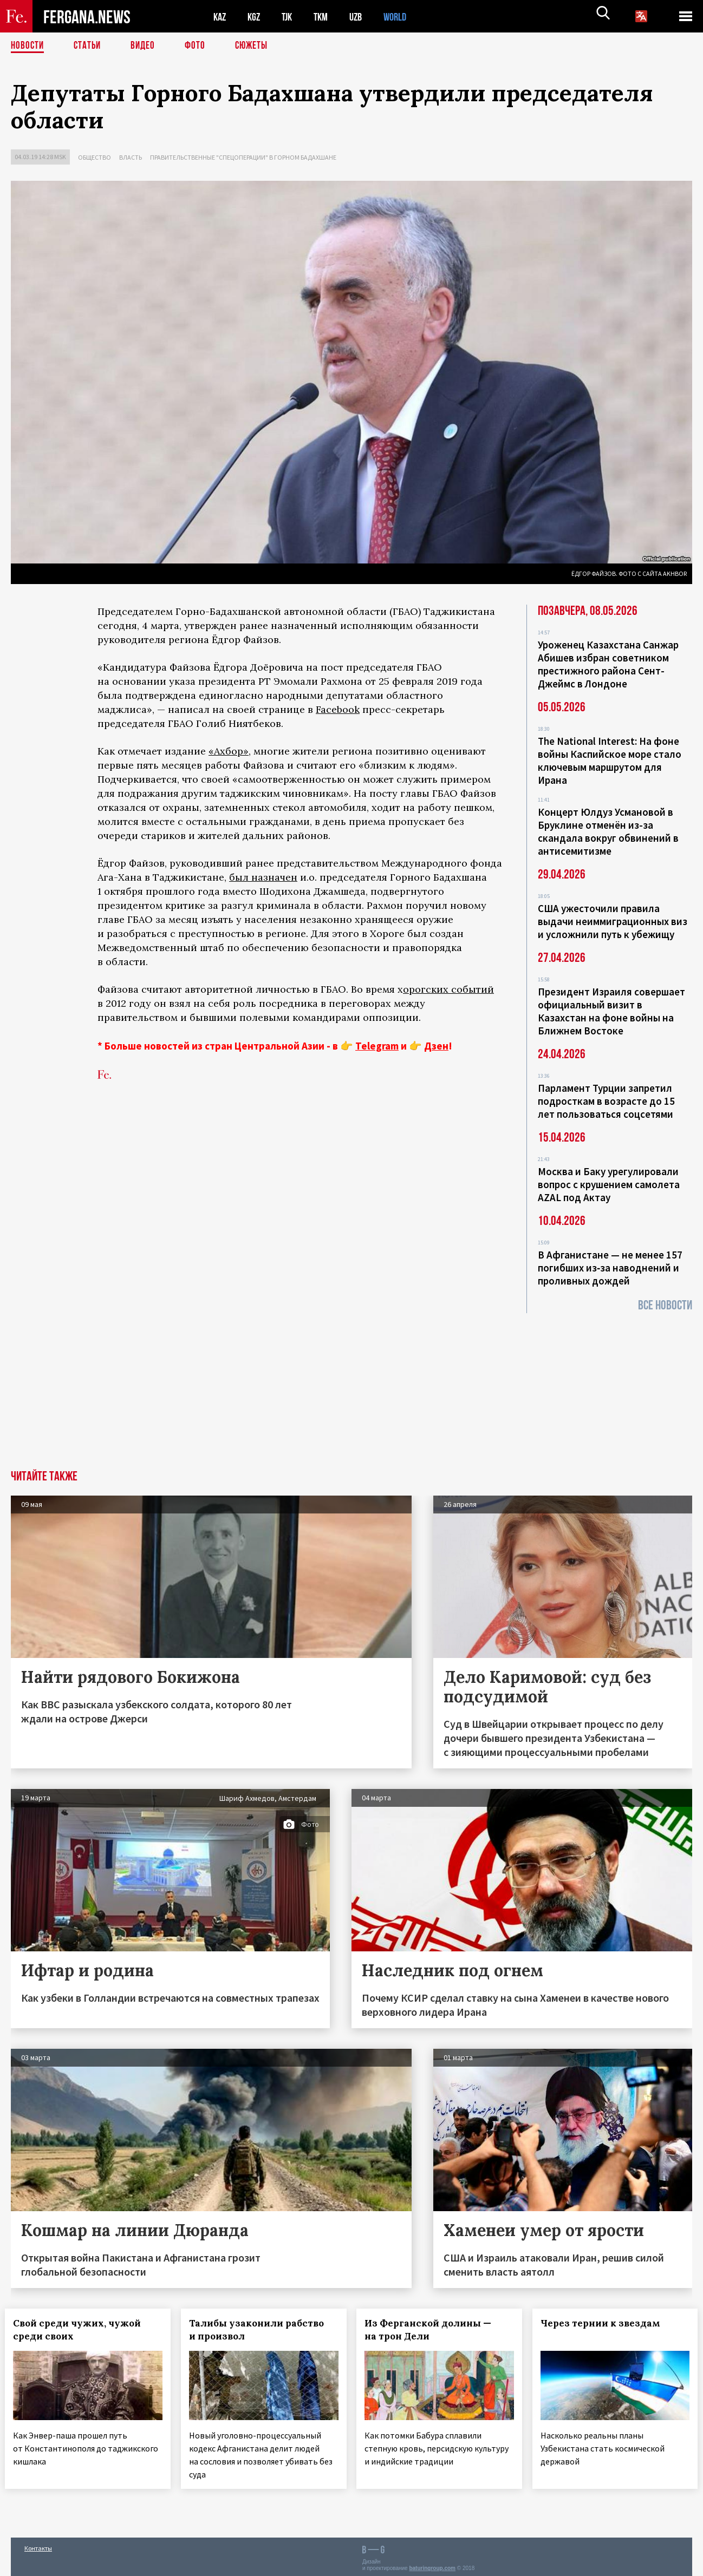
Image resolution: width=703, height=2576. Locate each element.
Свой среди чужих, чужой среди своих (83, 2329)
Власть (130, 157)
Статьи (89, 46)
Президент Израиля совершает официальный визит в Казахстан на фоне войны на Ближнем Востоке (611, 1011)
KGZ (256, 16)
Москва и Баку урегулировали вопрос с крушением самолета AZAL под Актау (609, 1184)
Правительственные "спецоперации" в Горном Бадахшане (243, 157)
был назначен (263, 877)
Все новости (665, 1305)
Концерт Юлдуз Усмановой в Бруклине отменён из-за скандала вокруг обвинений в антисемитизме (608, 831)
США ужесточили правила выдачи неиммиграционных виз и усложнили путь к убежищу (612, 921)
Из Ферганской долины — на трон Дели (433, 2329)
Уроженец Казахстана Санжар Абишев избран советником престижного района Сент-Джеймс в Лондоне (608, 664)
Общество (94, 157)
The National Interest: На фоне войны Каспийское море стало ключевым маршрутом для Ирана (609, 760)
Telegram (377, 1045)
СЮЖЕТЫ (257, 46)
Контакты (38, 2544)
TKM (326, 16)
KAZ (220, 16)
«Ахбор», (230, 751)
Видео (146, 46)
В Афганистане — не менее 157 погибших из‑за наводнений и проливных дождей (610, 1267)
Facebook (338, 709)
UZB (363, 16)
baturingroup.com (432, 2564)
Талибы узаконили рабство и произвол (262, 2329)
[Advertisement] (351, 1389)
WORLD (404, 16)
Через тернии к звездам (606, 2323)
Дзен (436, 1045)
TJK (291, 16)
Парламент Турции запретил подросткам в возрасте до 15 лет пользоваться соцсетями (606, 1100)
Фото (199, 46)
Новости (28, 46)
